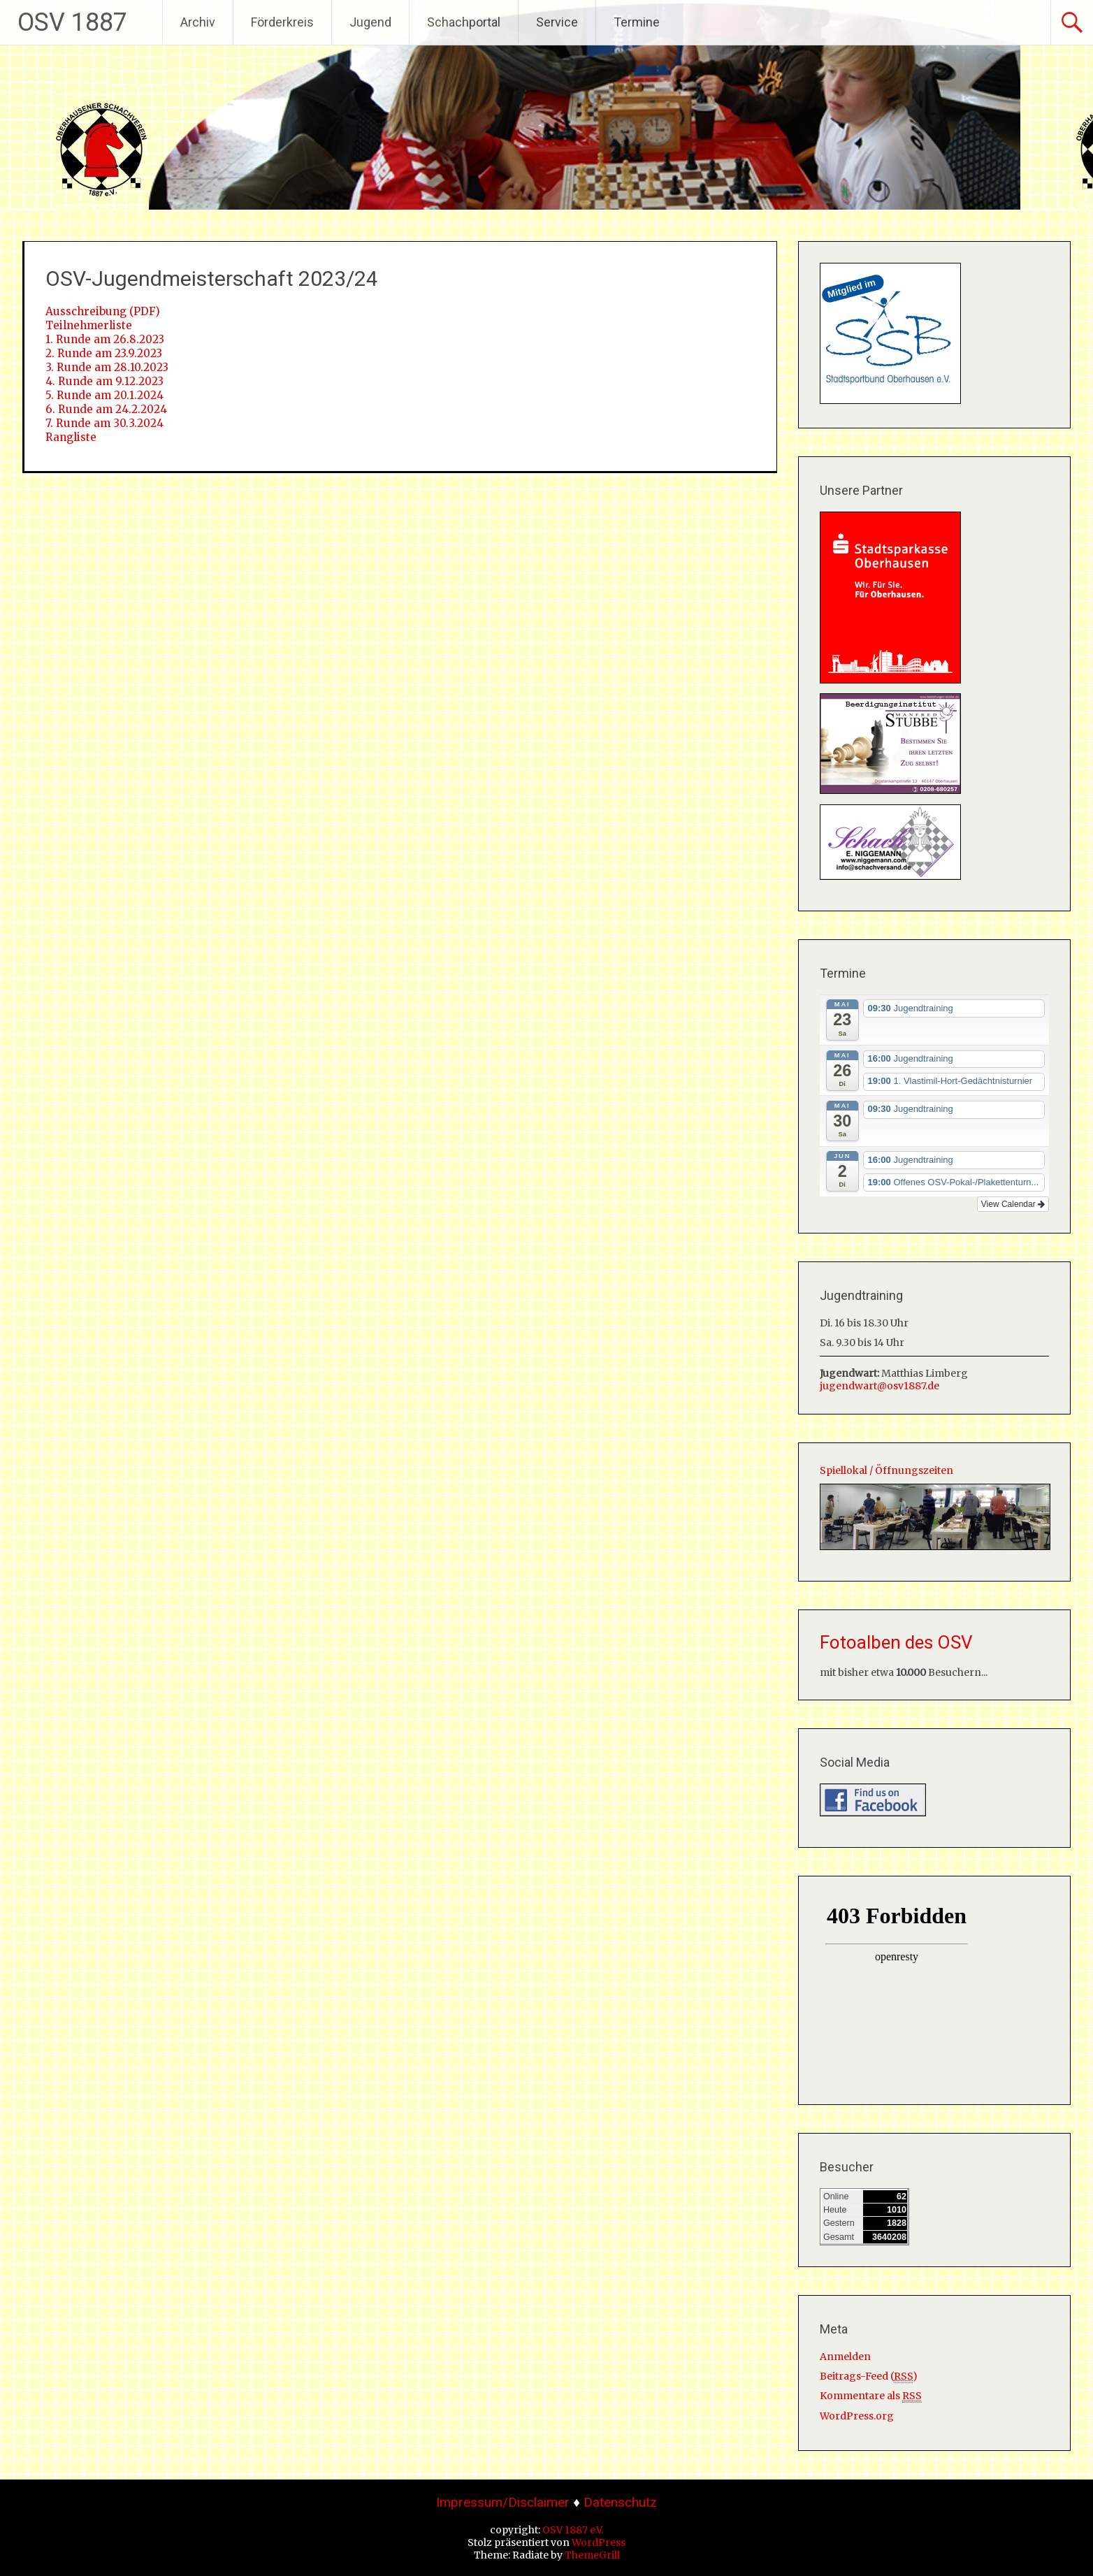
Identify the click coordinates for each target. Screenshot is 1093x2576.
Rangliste (70, 437)
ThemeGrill (592, 2555)
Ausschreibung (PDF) (102, 311)
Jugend (370, 22)
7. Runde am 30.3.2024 (104, 423)
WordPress (598, 2542)
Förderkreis (282, 22)
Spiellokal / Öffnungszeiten (886, 1470)
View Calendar (1013, 1204)
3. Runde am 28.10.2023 (106, 367)
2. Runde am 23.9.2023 (103, 353)
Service (557, 22)
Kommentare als (871, 2396)
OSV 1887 (72, 22)
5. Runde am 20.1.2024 (104, 395)
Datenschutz (620, 2502)
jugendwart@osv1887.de (879, 1386)
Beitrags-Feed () (869, 2376)
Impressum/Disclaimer (503, 2502)
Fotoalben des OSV (896, 1642)
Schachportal (463, 22)
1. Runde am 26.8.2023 (104, 339)
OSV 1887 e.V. (572, 2530)
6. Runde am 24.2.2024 (106, 409)
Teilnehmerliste (88, 325)
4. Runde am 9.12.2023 (104, 381)
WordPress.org (857, 2416)
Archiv (197, 22)
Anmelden (845, 2356)
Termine (637, 22)
